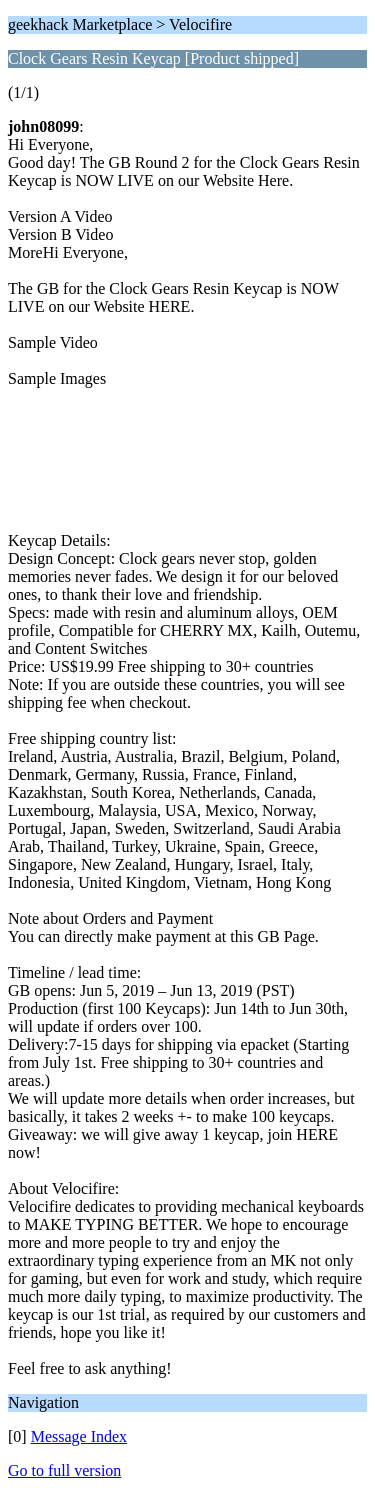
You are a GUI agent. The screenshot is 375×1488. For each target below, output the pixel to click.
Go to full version (64, 1470)
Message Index (79, 1436)
